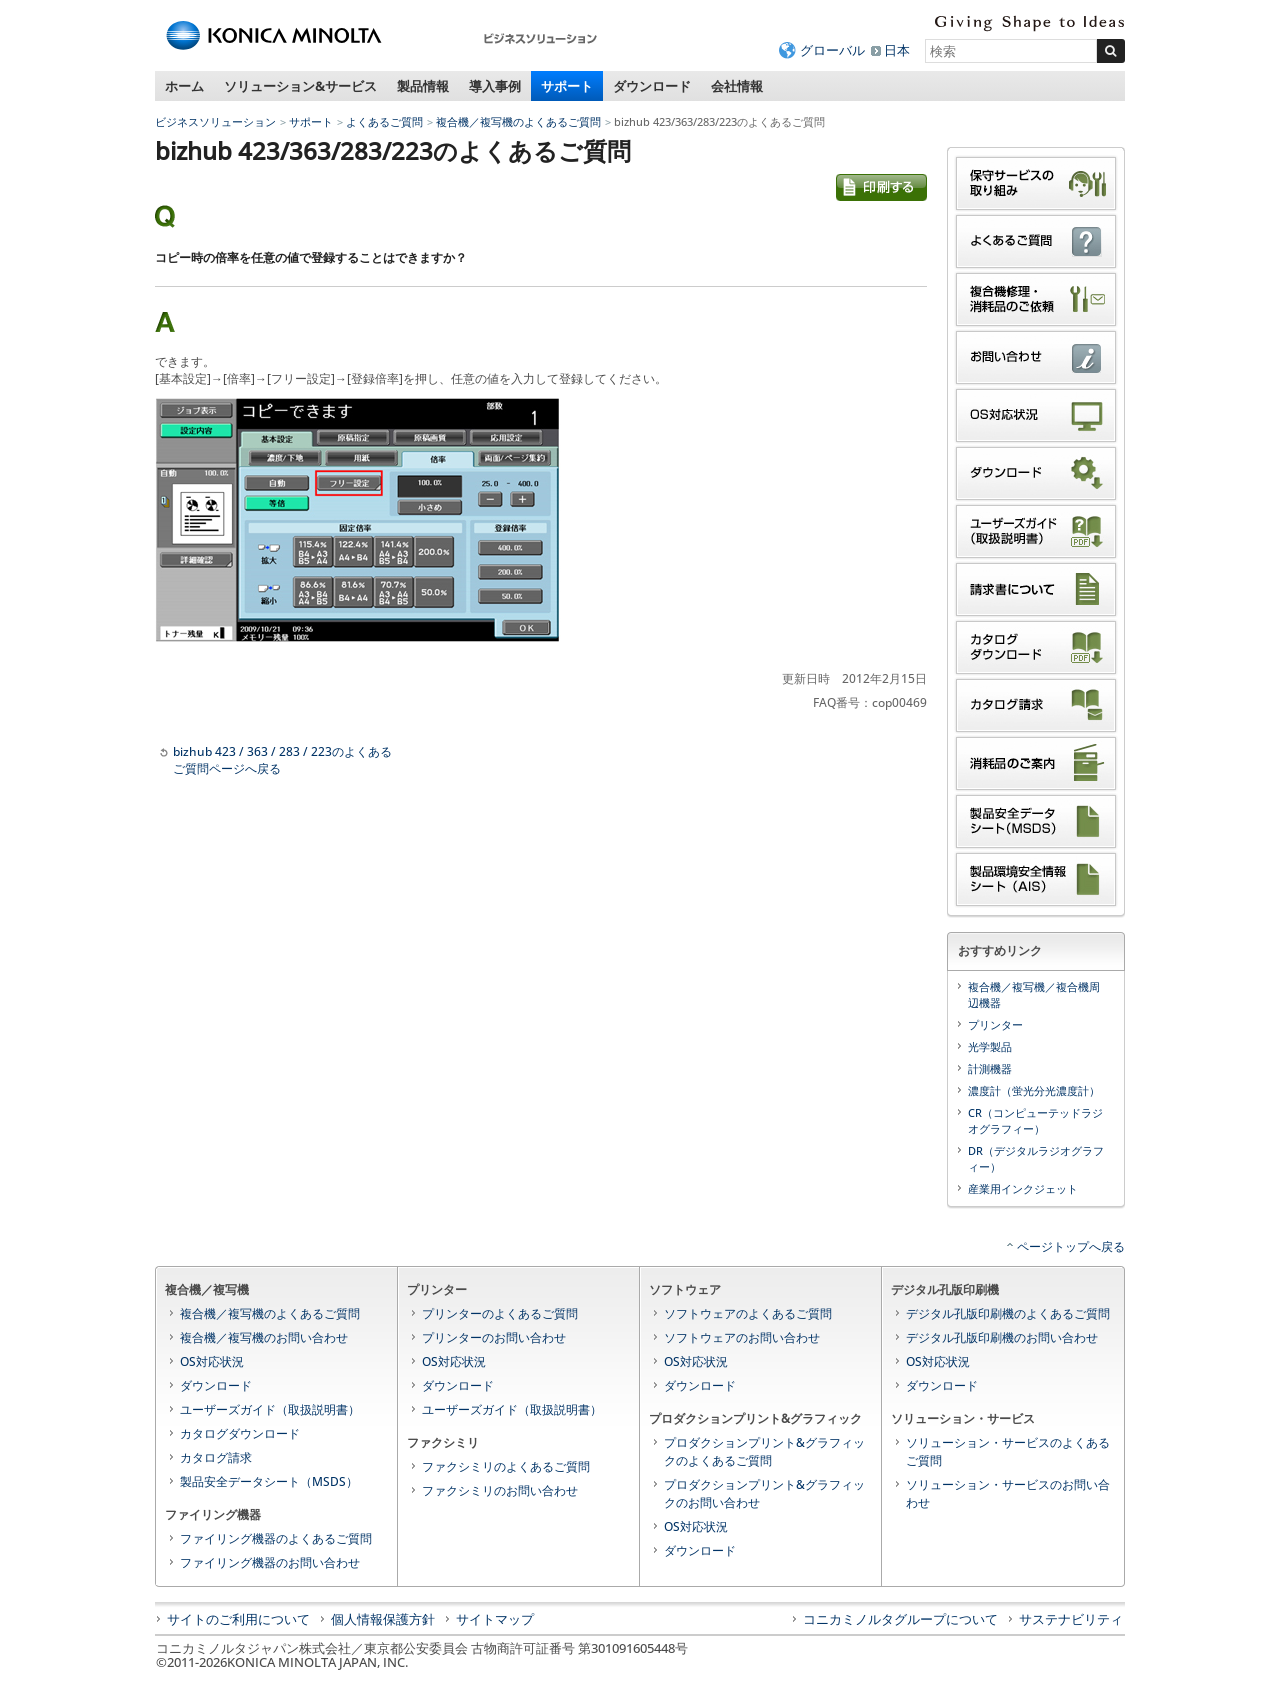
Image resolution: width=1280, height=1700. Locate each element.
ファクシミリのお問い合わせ (500, 1490)
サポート (567, 86)
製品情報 (423, 86)
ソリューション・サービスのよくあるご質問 (1008, 1451)
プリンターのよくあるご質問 (500, 1313)
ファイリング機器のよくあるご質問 (276, 1538)
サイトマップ (495, 1619)
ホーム (184, 86)
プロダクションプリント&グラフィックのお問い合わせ (764, 1493)
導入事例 (495, 86)
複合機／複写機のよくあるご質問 (518, 121)
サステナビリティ (1071, 1619)
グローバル (832, 50)
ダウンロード (652, 86)
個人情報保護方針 (383, 1619)
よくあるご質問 (384, 121)
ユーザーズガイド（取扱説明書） (270, 1409)
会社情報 (737, 86)
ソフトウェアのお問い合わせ (742, 1337)
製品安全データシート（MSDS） (269, 1481)
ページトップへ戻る (1071, 1246)
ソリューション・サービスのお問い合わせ (1008, 1493)
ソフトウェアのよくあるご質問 (748, 1313)
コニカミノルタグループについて (900, 1619)
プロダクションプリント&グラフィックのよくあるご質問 (764, 1451)
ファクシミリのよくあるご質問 (506, 1466)
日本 (897, 50)
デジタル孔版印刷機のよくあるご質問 (1008, 1313)
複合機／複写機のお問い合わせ (264, 1337)
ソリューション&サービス (300, 86)
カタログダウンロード (240, 1433)
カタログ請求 (216, 1457)
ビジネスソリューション (215, 121)
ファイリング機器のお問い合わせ (270, 1562)
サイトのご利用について (238, 1619)
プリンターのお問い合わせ (494, 1337)
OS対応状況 (212, 1361)
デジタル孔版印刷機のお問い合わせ (1002, 1337)
